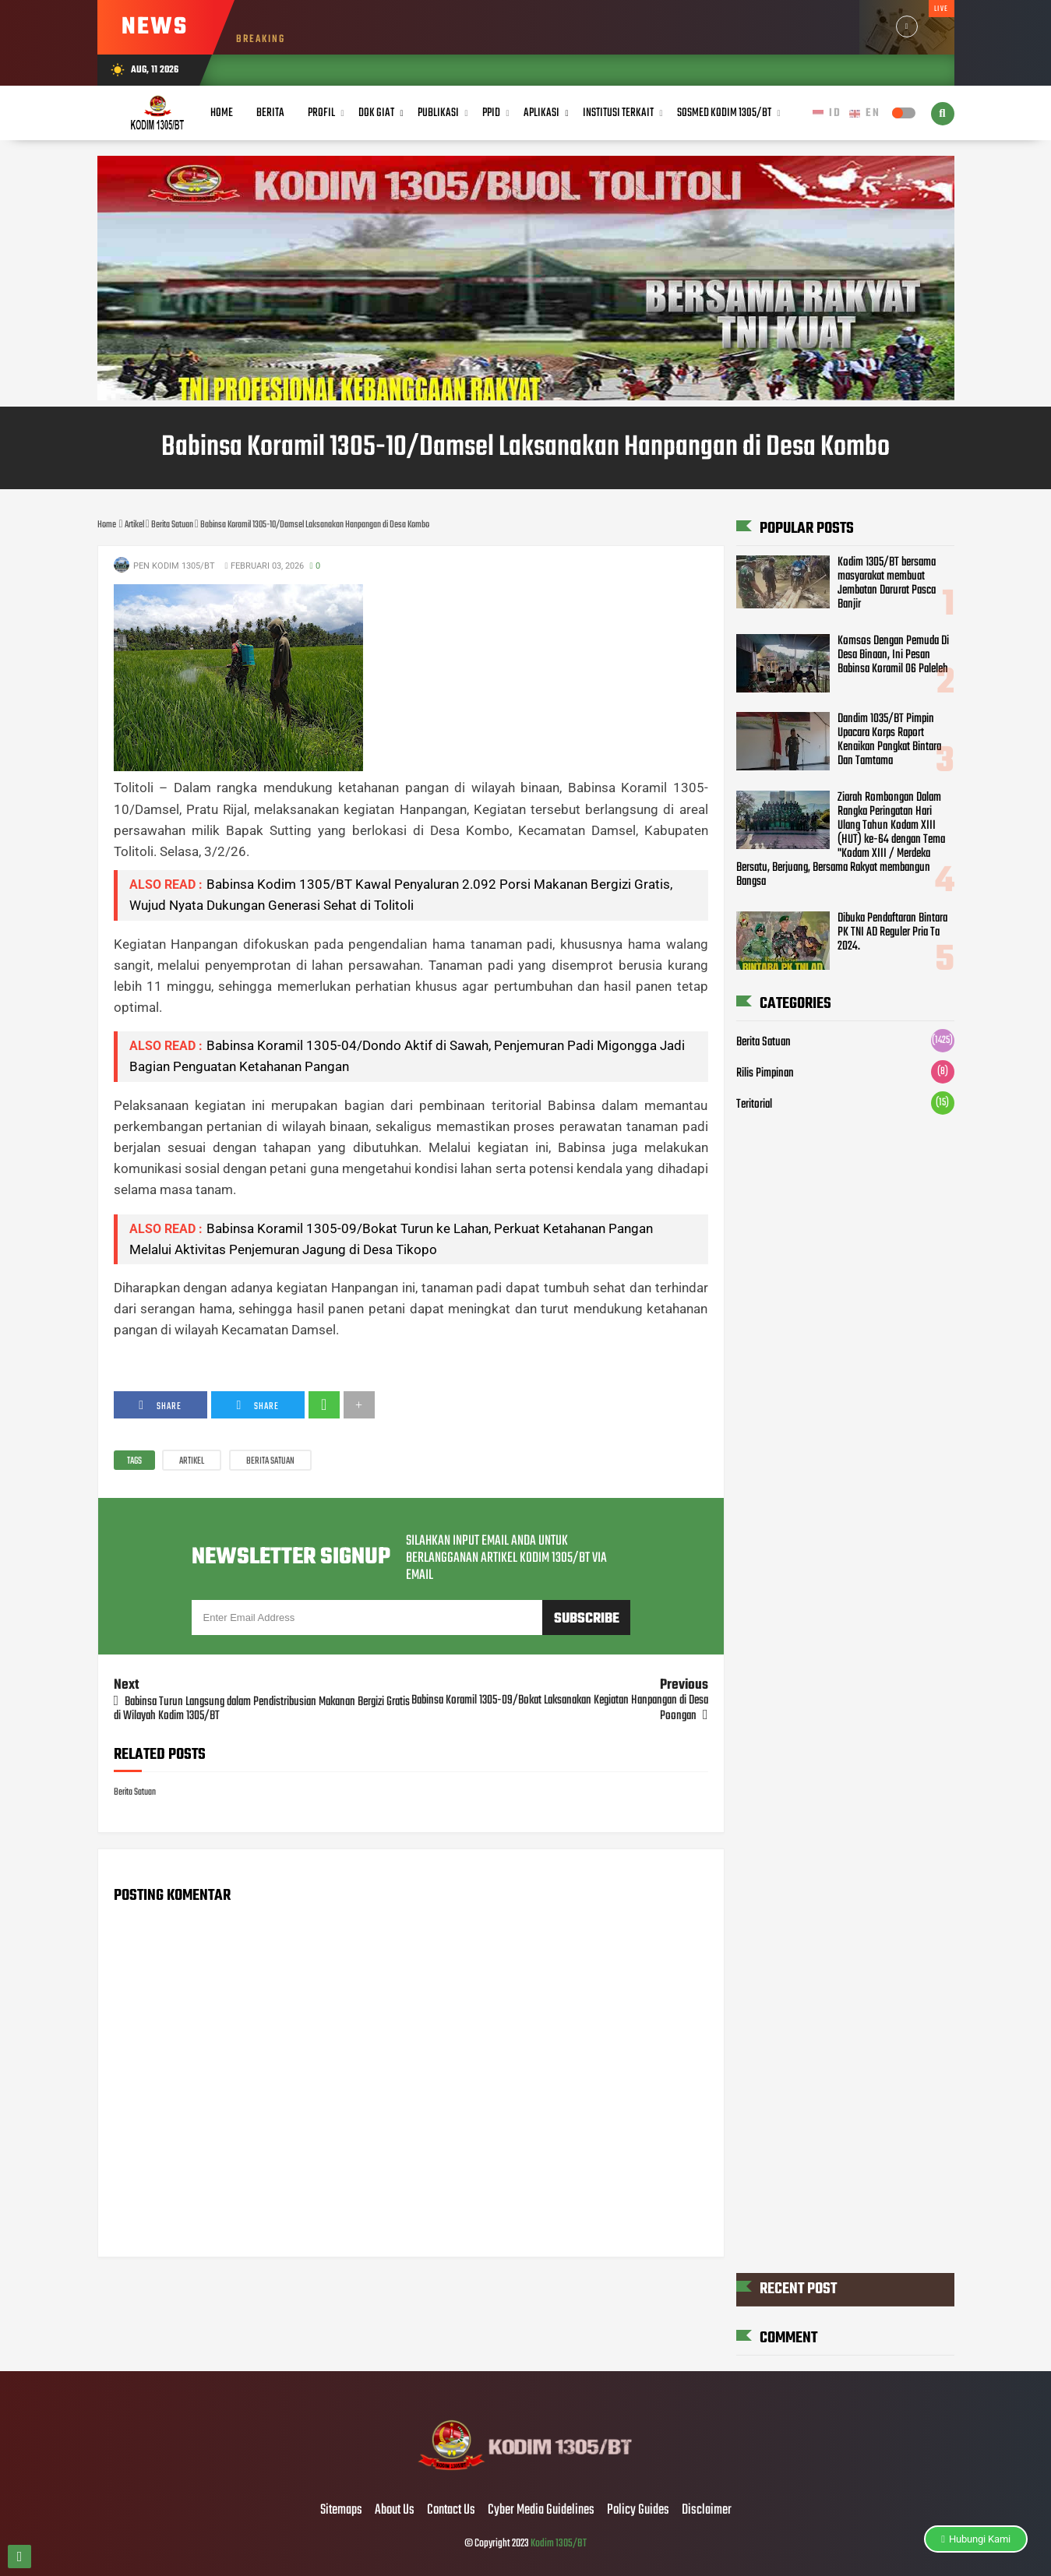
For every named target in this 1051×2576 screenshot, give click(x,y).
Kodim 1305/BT (559, 2544)
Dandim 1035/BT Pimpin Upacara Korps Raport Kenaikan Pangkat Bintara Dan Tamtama (889, 740)
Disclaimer (707, 2510)
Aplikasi (541, 113)
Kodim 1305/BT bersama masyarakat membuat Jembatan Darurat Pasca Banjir (887, 583)
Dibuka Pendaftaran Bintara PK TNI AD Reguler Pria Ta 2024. (892, 932)
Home (221, 113)
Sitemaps (341, 2510)
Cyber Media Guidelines (541, 2510)
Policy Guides (638, 2510)
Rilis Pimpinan (765, 1073)
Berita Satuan (270, 1461)
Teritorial (754, 1104)
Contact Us (451, 2510)
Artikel (191, 1461)
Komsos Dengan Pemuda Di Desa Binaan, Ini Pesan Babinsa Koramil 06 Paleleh (893, 655)
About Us (394, 2510)
